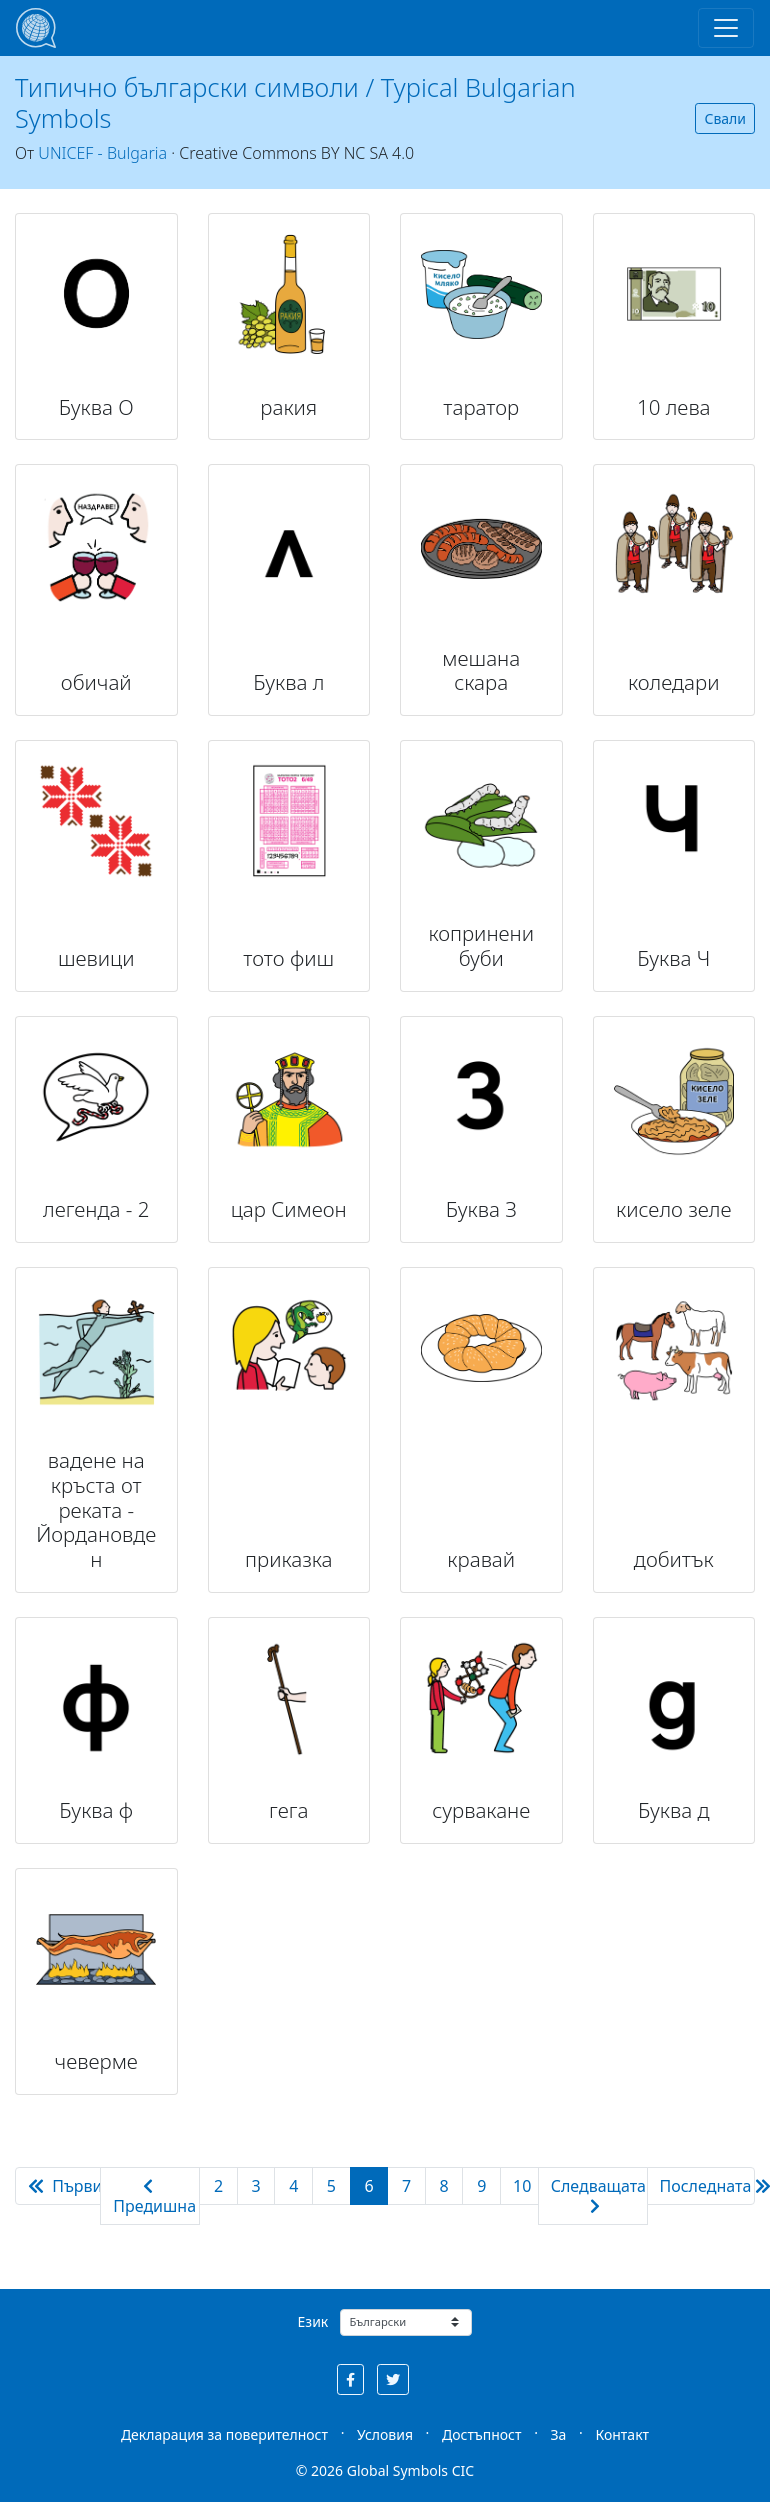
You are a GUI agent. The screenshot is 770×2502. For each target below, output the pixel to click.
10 (522, 2186)
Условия (385, 2434)
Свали (725, 118)
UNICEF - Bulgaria (102, 153)
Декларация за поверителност (224, 2434)
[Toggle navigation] (726, 28)
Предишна (154, 2197)
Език (313, 2321)
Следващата (598, 2194)
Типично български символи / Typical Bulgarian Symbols (295, 102)
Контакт (622, 2434)
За (559, 2434)
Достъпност (481, 2434)
